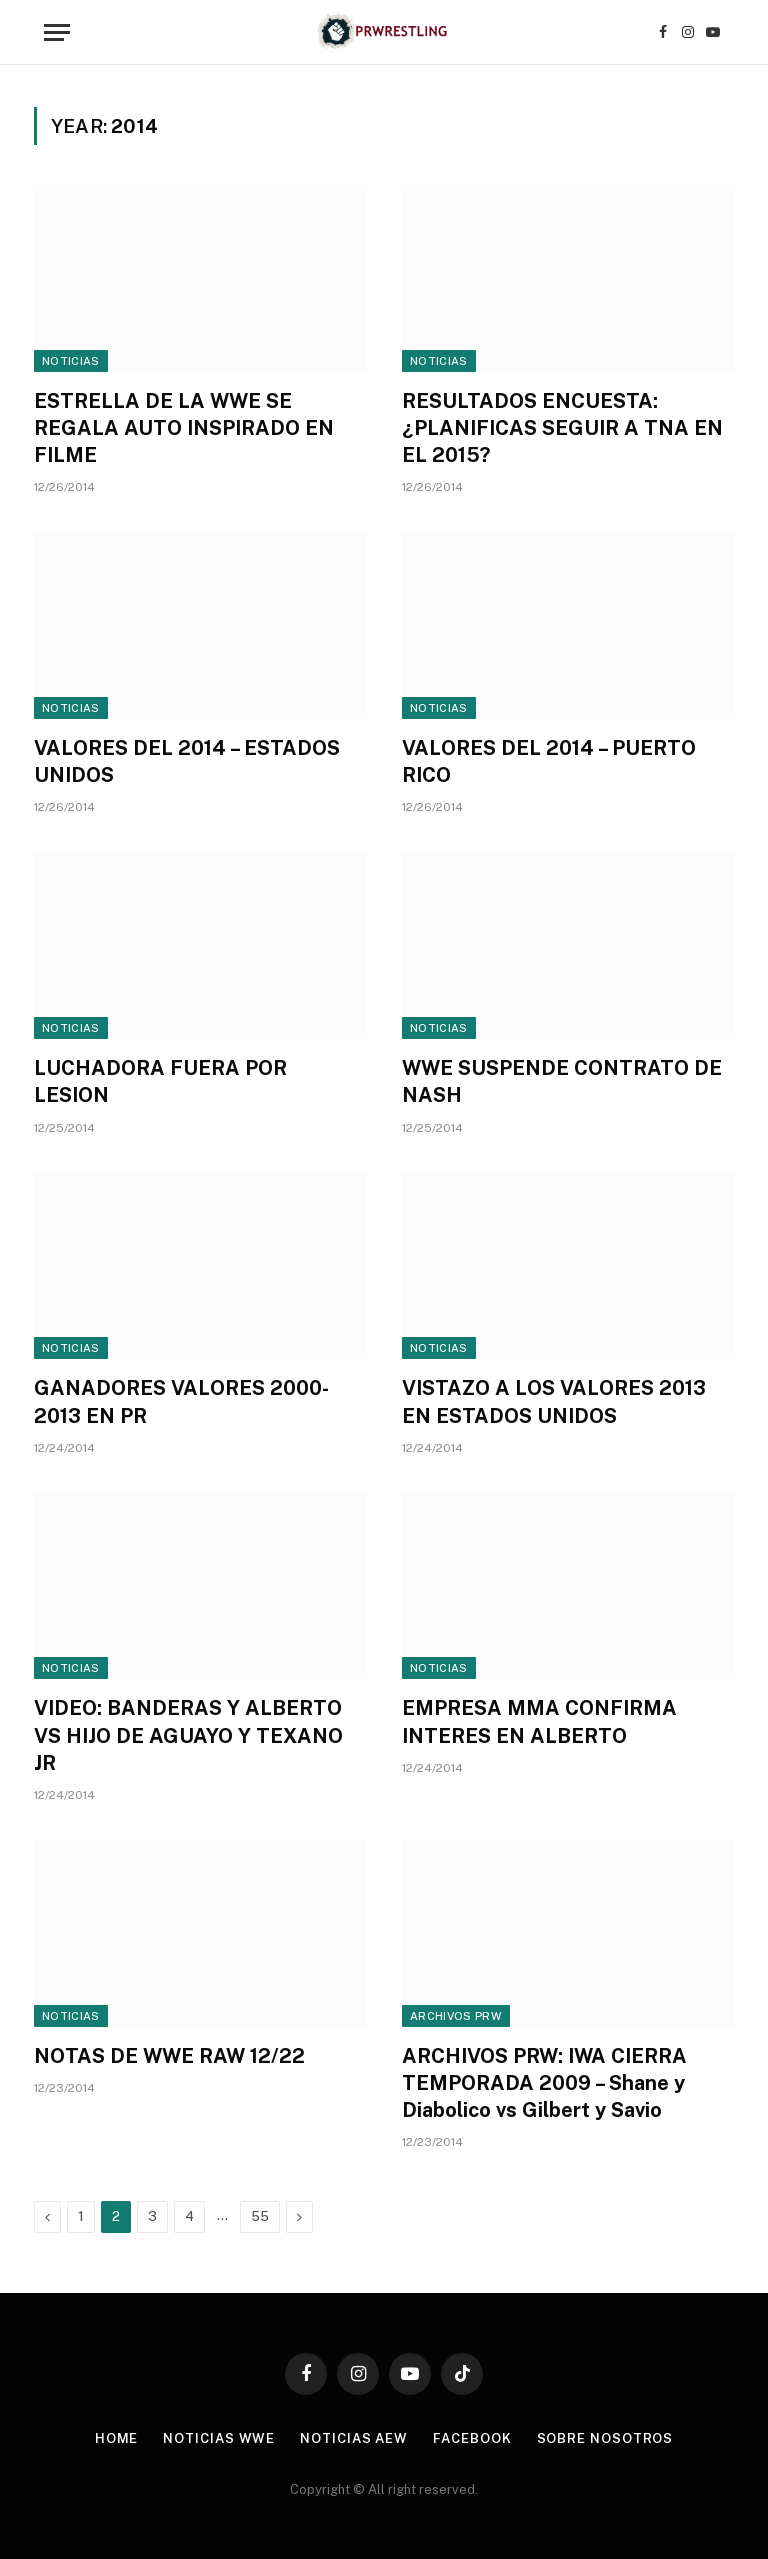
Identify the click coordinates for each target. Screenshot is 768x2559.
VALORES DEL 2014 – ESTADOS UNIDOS (187, 761)
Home (117, 2438)
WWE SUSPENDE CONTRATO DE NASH (562, 1081)
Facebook (472, 2438)
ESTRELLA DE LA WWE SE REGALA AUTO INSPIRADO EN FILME (184, 428)
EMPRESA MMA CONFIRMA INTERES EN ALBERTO (539, 1721)
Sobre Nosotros (605, 2438)
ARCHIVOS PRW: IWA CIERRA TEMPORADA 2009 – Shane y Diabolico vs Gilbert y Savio (544, 2083)
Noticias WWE (219, 2438)
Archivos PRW (456, 2016)
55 (260, 2216)
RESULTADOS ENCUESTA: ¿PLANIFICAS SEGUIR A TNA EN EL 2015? (562, 428)
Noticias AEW (354, 2438)
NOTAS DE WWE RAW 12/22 (169, 2056)
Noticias (71, 361)
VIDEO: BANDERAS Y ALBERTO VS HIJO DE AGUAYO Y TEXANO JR (188, 1735)
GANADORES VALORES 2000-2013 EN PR (181, 1401)
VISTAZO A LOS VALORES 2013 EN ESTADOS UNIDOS (554, 1401)
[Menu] (57, 32)
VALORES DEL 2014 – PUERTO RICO (549, 761)
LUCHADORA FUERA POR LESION (160, 1081)
